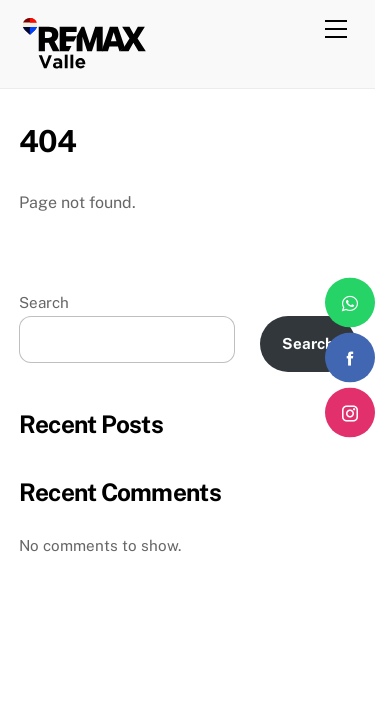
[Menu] (336, 27)
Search (44, 302)
